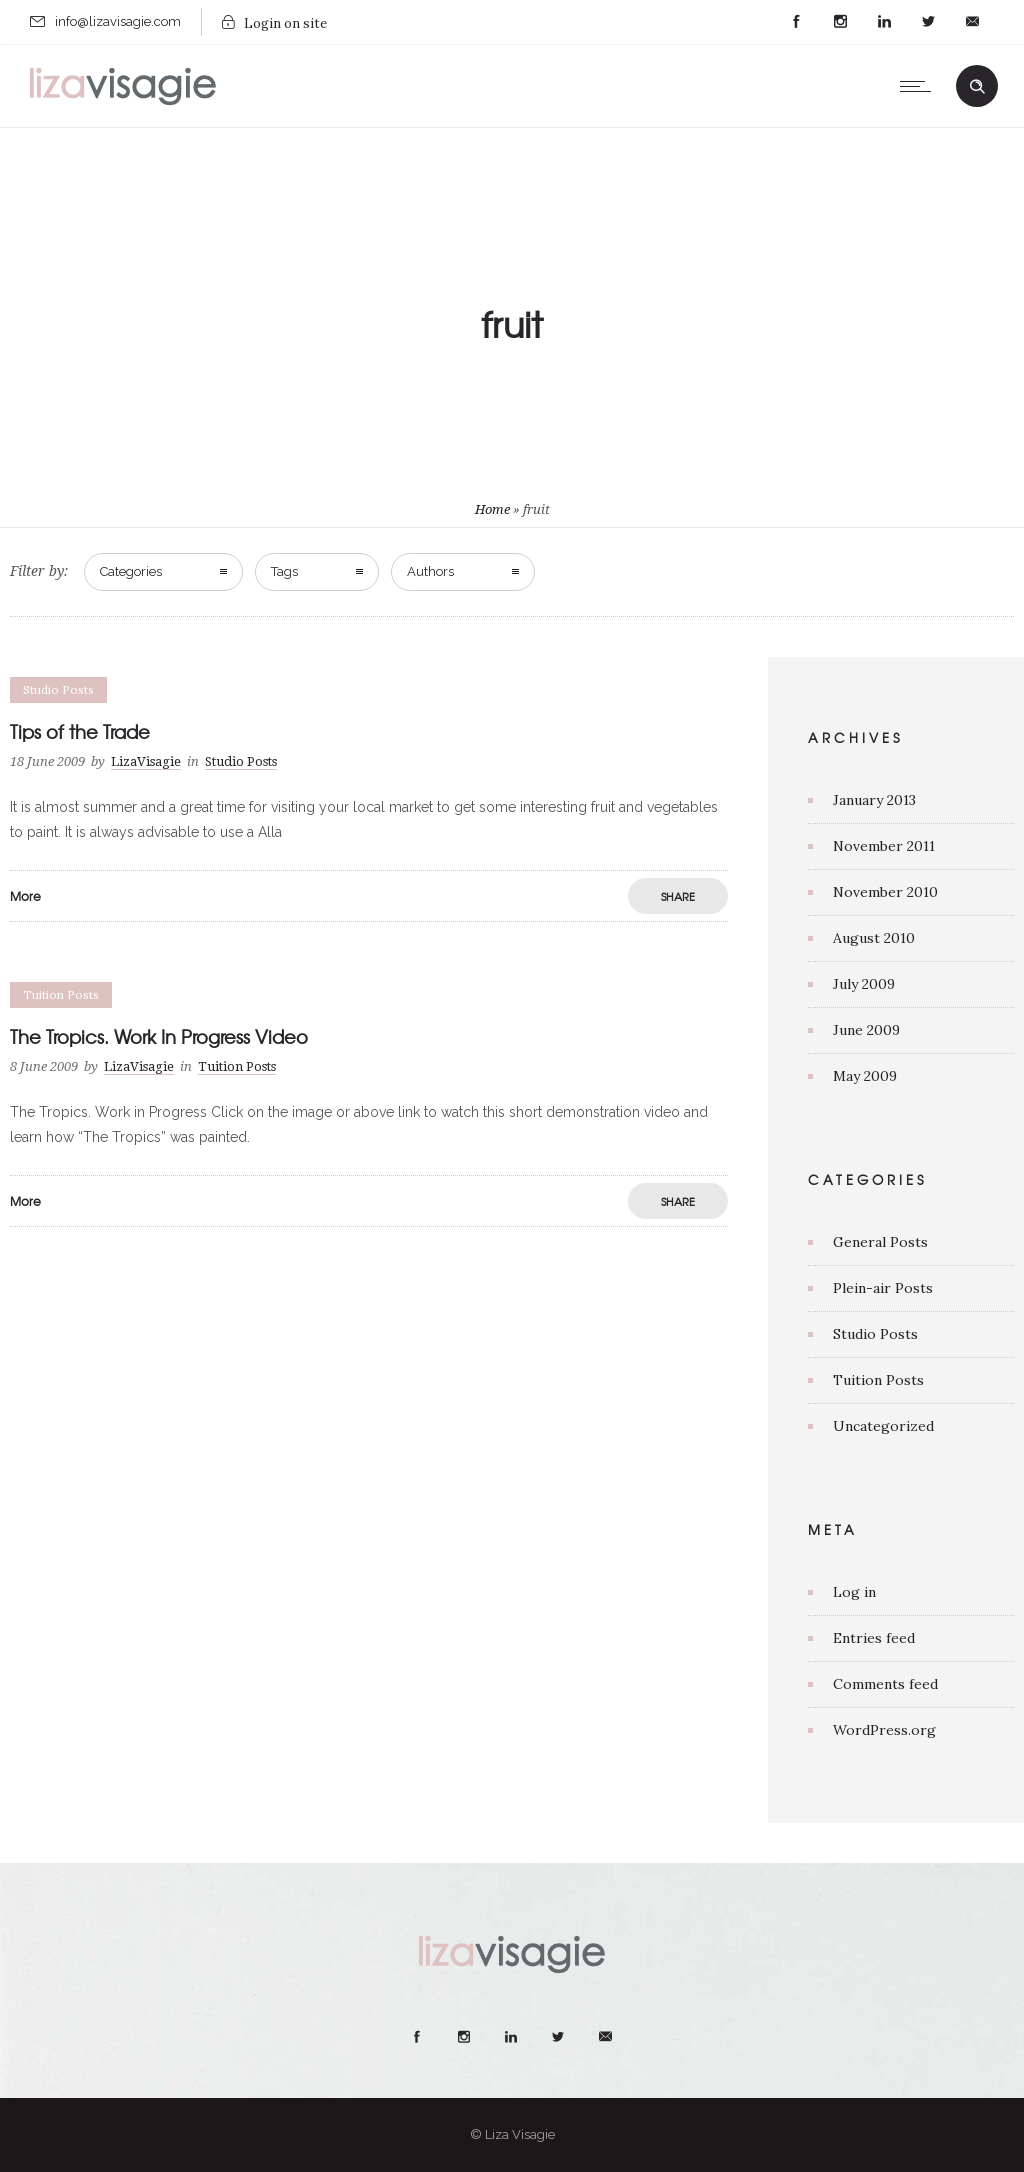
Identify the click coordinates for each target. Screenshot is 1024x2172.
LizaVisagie (146, 761)
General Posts (880, 1242)
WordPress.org (884, 1730)
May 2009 (865, 1076)
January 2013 (874, 800)
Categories (131, 571)
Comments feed (885, 1684)
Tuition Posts (878, 1380)
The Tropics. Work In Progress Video (159, 1036)
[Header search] (977, 87)
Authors (430, 571)
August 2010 (874, 938)
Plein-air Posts (883, 1288)
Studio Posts (875, 1334)
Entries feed (874, 1638)
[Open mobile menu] (920, 86)
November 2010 (885, 892)
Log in (854, 1592)
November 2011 (884, 846)
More (25, 896)
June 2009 (866, 1030)
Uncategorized (883, 1426)
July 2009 (864, 984)
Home (492, 509)
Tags (284, 571)
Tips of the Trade (80, 731)
